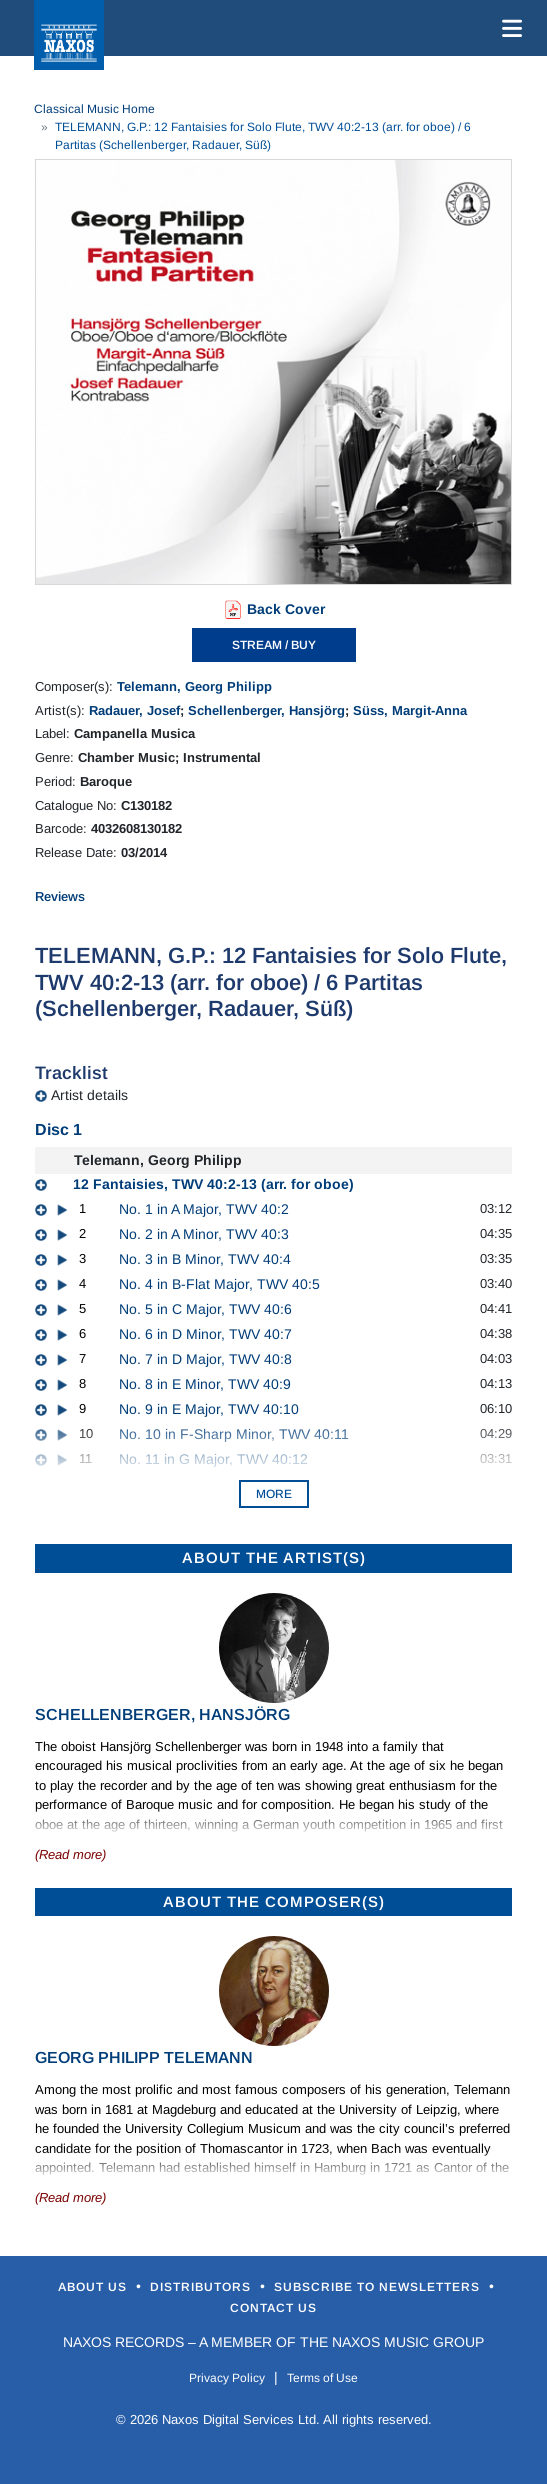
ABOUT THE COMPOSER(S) (274, 1901)
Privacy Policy (227, 2378)
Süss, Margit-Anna (410, 710)
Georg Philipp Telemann (144, 2057)
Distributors (202, 2287)
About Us (94, 2287)
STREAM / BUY (274, 645)
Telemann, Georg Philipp (194, 686)
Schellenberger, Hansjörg (266, 710)
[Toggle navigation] (508, 28)
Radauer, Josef (134, 710)
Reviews (60, 896)
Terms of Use (322, 2378)
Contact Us (273, 2308)
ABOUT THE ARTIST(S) (274, 1557)
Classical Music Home (94, 109)
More (274, 1494)
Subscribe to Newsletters (379, 2287)
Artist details (89, 1095)
